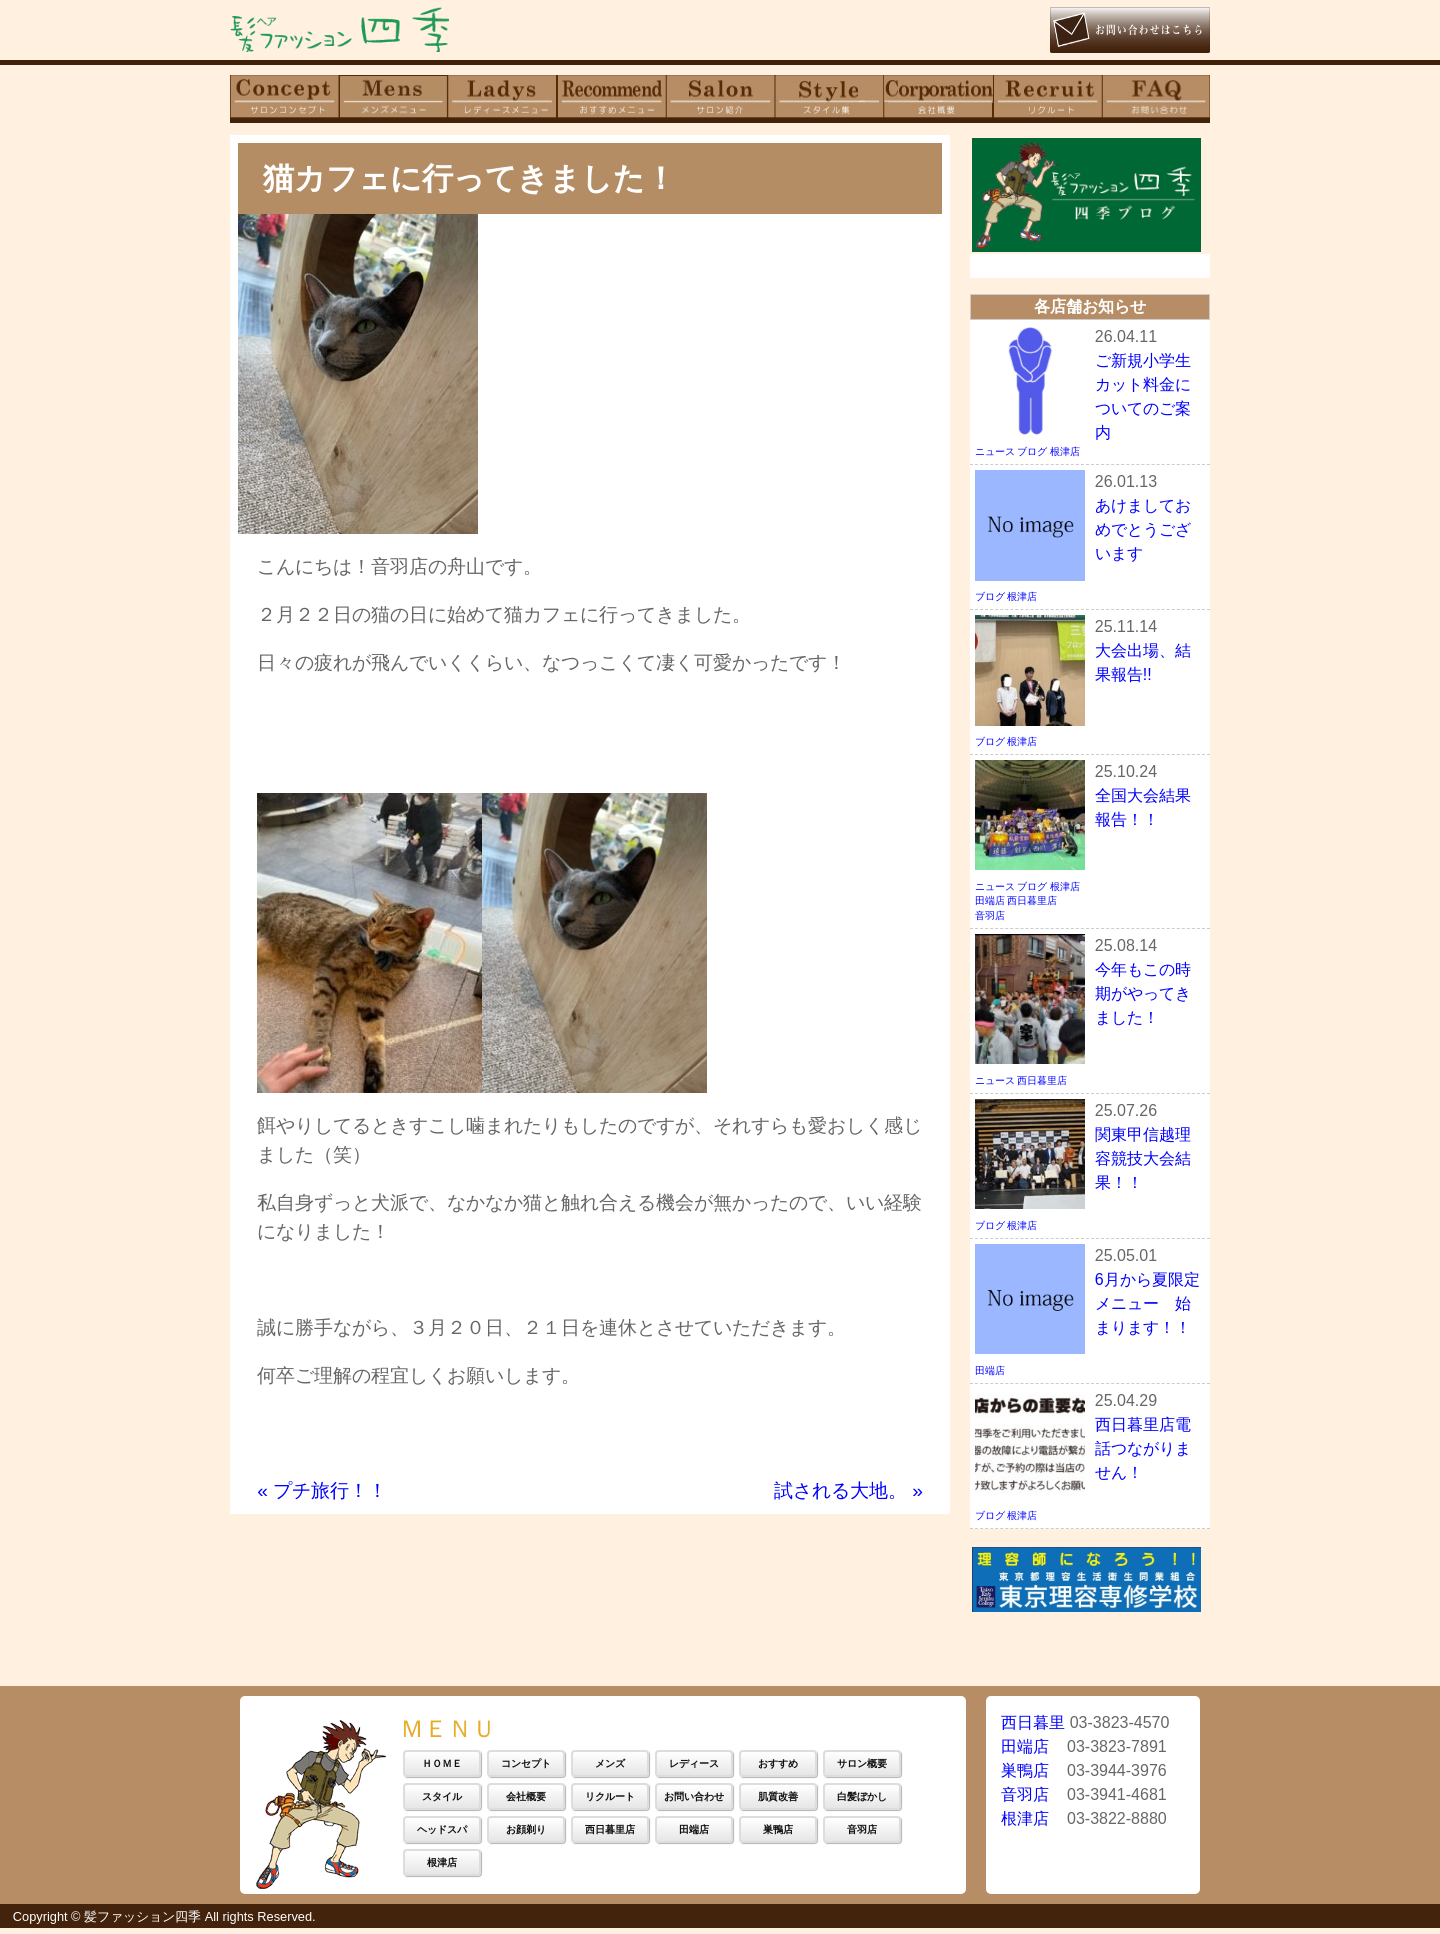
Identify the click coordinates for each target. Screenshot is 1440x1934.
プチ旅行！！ (322, 1490)
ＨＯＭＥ (442, 1768)
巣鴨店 (778, 1834)
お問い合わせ (694, 1801)
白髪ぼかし (862, 1801)
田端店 (990, 904)
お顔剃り (526, 1834)
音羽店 (990, 918)
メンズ (610, 1768)
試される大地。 (848, 1490)
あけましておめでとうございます (1143, 533)
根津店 (1065, 455)
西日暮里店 (1032, 904)
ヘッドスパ (442, 1834)
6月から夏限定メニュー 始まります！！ (1147, 1306)
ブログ (1032, 455)
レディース (694, 1768)
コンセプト (526, 1768)
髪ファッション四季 (142, 1921)
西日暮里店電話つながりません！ (1143, 1451)
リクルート (610, 1801)
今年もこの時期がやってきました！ (1143, 996)
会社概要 (526, 1801)
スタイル (442, 1801)
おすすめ (778, 1768)
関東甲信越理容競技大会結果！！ (1143, 1161)
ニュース (995, 455)
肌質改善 (778, 1801)
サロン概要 (862, 1768)
